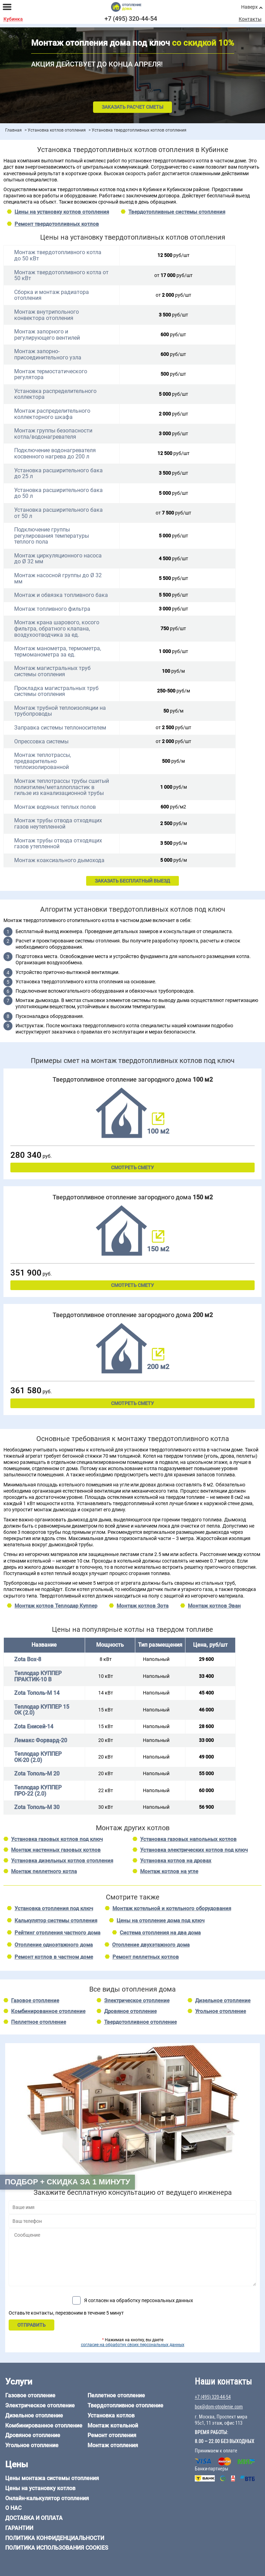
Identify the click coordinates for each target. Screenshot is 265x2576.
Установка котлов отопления (57, 130)
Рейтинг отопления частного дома (57, 1933)
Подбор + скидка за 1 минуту (67, 2181)
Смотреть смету (132, 1167)
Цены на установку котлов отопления (62, 212)
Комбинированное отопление (48, 2011)
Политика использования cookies (56, 2547)
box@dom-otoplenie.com (219, 2406)
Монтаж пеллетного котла (44, 1871)
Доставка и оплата (34, 2518)
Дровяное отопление (130, 2011)
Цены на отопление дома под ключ (160, 1920)
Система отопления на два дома (160, 1933)
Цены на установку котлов (40, 2488)
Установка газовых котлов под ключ (57, 1839)
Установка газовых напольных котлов (188, 1839)
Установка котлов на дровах (175, 1861)
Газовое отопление (35, 2000)
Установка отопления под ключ (54, 1908)
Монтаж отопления (113, 2445)
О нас (13, 2508)
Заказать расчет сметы (132, 107)
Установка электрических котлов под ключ (194, 1850)
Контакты (250, 19)
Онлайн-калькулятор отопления (47, 2498)
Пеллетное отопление (38, 2022)
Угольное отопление (220, 2011)
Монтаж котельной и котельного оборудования (171, 1908)
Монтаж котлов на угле (169, 1871)
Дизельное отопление (222, 2000)
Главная (13, 130)
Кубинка (13, 19)
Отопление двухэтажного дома (151, 1945)
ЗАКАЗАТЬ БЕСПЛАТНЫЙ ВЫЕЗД (132, 881)
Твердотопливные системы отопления (176, 212)
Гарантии (19, 2528)
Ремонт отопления (112, 2435)
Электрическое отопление (137, 2000)
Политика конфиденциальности (54, 2538)
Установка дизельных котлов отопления (62, 1861)
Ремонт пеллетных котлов (145, 1957)
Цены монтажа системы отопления (52, 2478)
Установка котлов (111, 2415)
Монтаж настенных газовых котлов (56, 1850)
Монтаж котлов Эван (214, 1606)
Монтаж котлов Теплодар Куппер (56, 1606)
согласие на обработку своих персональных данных (132, 2344)
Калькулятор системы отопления (56, 1920)
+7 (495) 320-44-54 (130, 18)
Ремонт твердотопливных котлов (57, 224)
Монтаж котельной (113, 2425)
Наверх (249, 7)
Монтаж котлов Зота (142, 1606)
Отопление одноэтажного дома (54, 1945)
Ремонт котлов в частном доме (54, 1957)
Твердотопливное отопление (140, 2022)
